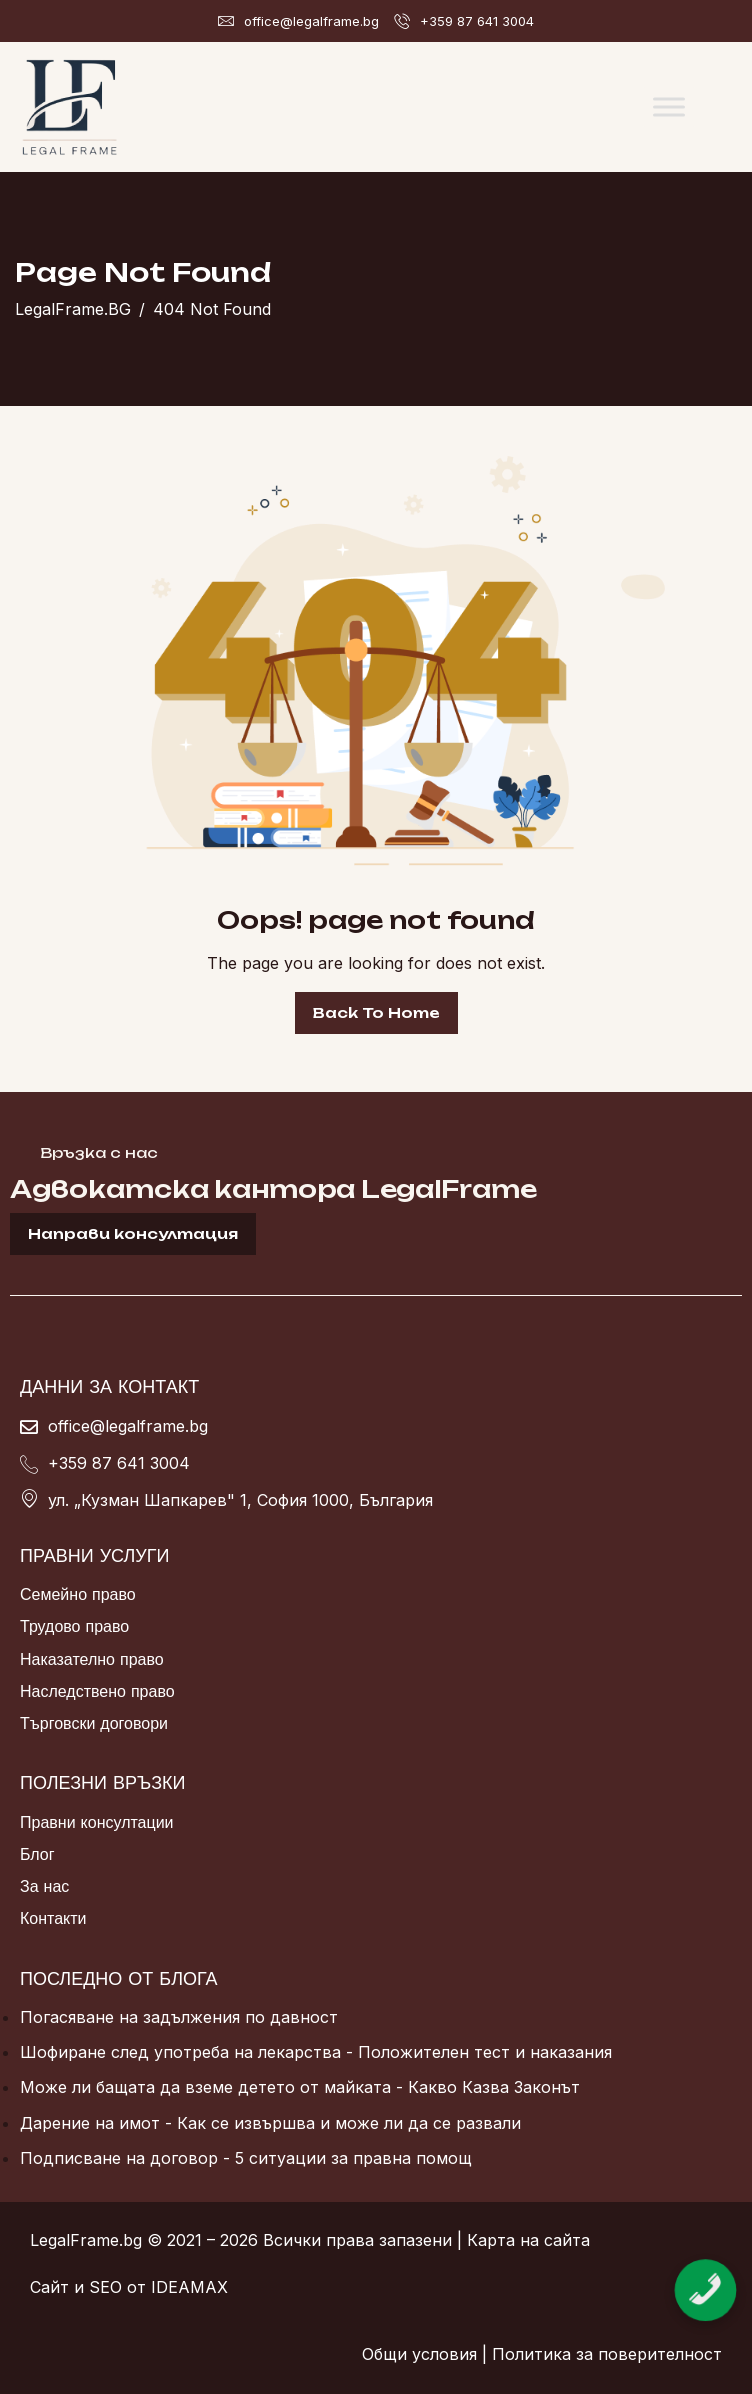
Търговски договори (94, 1723)
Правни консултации (97, 1822)
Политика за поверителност (607, 2354)
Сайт (49, 2287)
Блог (37, 1854)
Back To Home (376, 1012)
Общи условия (419, 2354)
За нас (44, 1886)
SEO (105, 2287)
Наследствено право (97, 1691)
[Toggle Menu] (669, 106)
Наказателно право (92, 1659)
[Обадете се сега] (706, 2270)
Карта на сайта (528, 2240)
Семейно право (78, 1594)
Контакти (53, 1918)
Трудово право (74, 1626)
